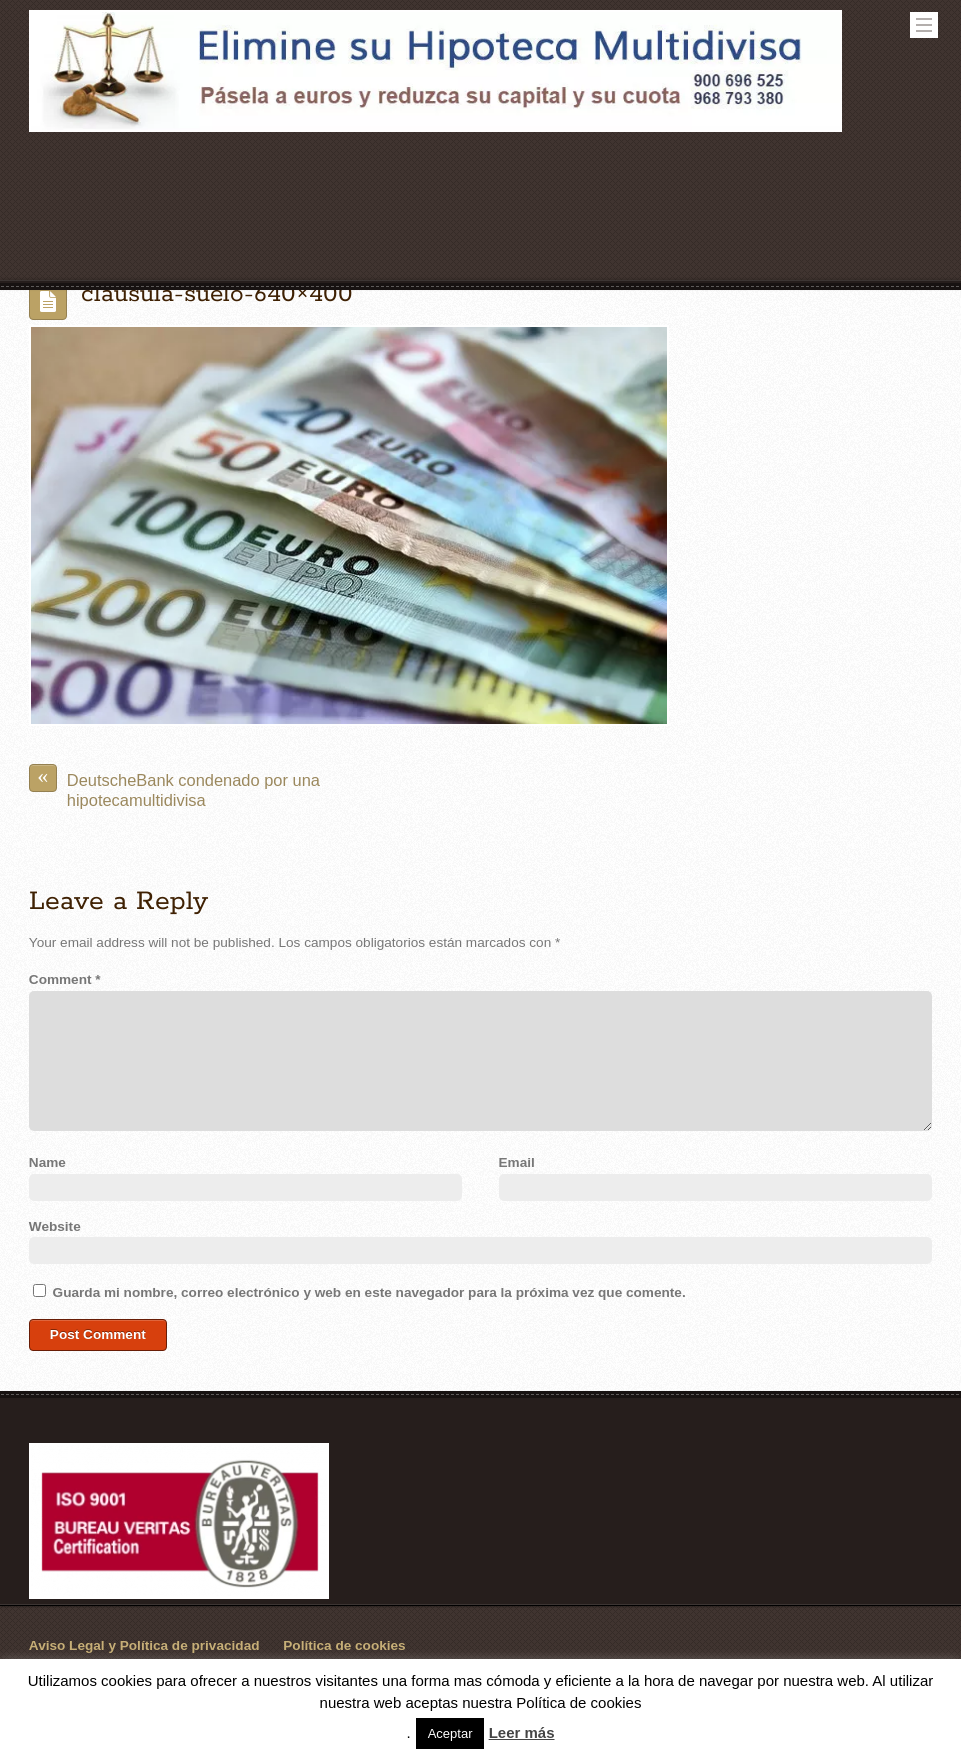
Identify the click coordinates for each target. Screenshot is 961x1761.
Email (517, 1162)
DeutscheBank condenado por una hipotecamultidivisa (174, 786)
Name (47, 1162)
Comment (65, 979)
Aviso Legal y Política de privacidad (144, 1645)
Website (55, 1226)
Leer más (522, 1732)
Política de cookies (344, 1645)
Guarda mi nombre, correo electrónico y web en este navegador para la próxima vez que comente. (369, 1292)
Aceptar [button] (450, 1733)
